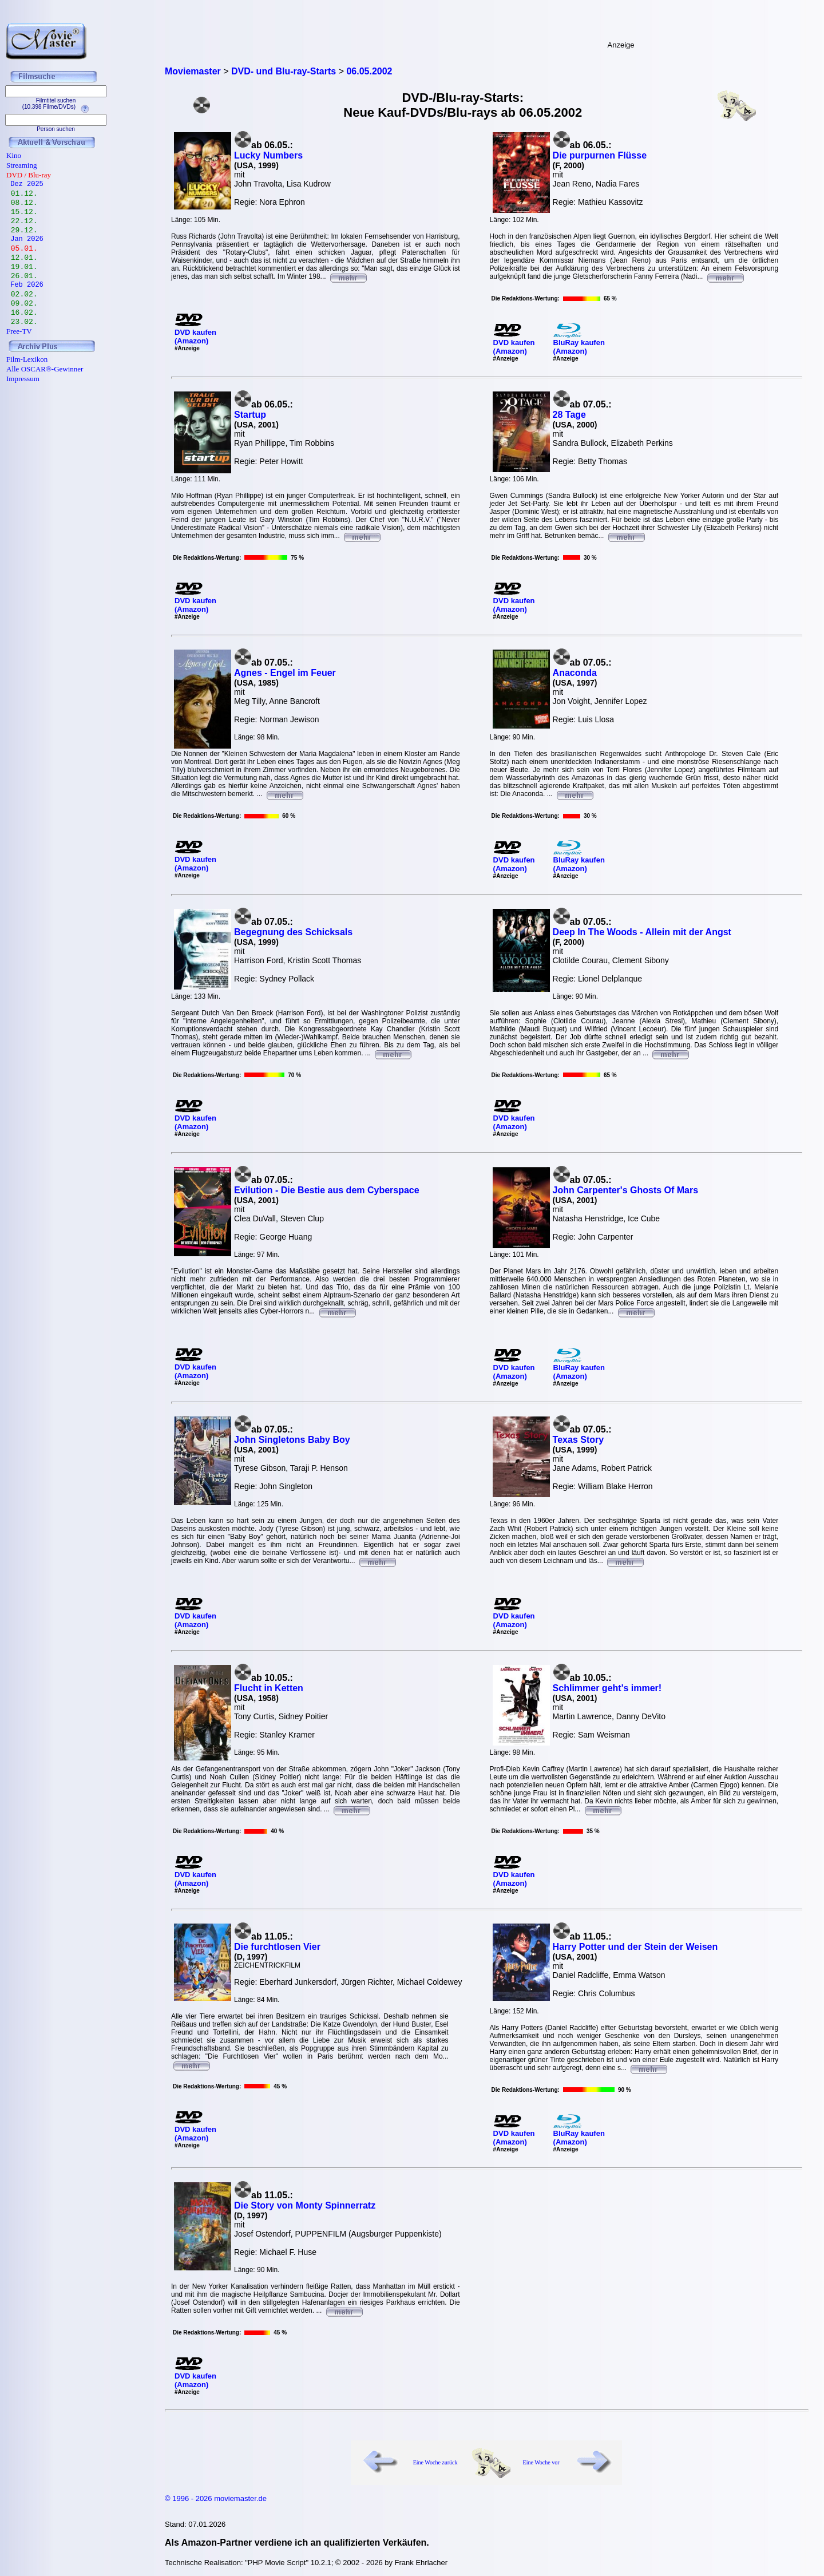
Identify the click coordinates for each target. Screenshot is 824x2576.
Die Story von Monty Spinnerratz (304, 2205)
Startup (250, 415)
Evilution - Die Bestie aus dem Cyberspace (326, 1190)
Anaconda (575, 673)
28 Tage (569, 415)
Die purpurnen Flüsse (600, 155)
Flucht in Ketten (268, 1688)
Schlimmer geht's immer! (607, 1688)
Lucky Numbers (268, 155)
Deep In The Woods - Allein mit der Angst (642, 932)
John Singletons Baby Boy (292, 1440)
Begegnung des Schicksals (293, 932)
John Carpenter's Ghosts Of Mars (626, 1190)
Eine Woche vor (541, 2462)
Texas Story (578, 1440)
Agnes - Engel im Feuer (285, 673)
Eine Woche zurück (435, 2462)
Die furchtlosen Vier (277, 1947)
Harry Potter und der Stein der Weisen (635, 1947)
